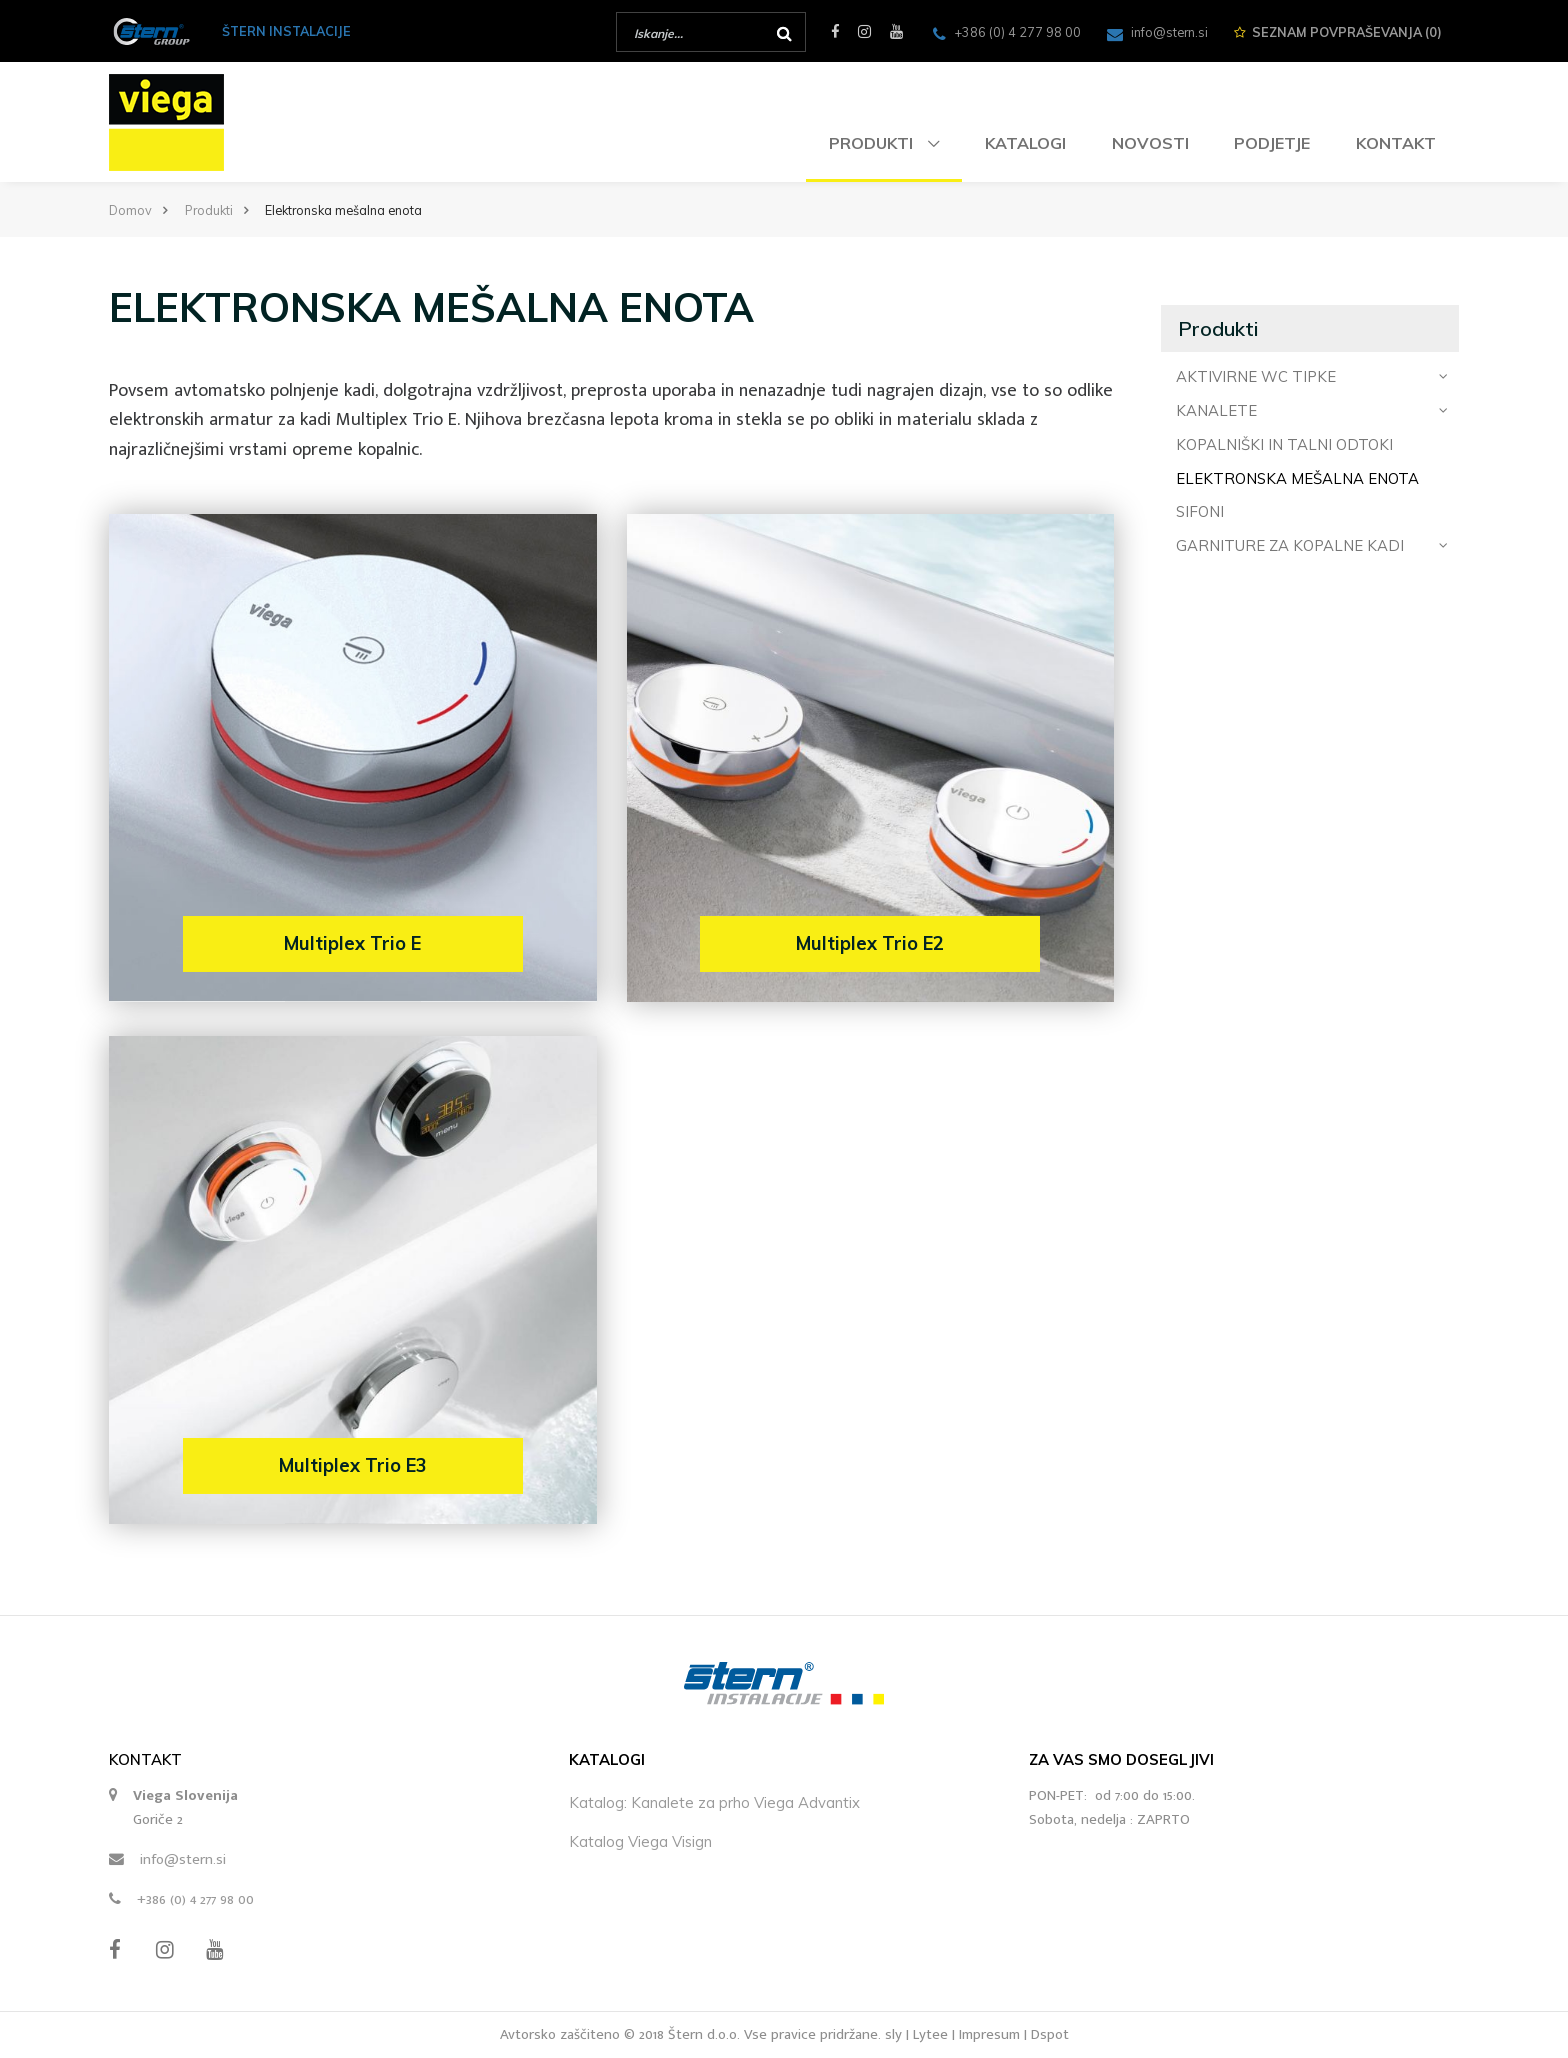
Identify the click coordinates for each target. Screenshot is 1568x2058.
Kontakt (1396, 143)
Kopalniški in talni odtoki (1284, 444)
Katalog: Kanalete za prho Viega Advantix (714, 1802)
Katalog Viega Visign (640, 1841)
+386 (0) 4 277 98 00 (195, 1899)
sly (893, 2034)
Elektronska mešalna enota (1297, 478)
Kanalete (1311, 410)
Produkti (873, 143)
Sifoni (1200, 511)
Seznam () (1338, 32)
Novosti (1150, 143)
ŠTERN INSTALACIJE (286, 31)
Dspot (1050, 2034)
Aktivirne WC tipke (1311, 376)
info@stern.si (183, 1859)
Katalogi (1025, 143)
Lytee (930, 2034)
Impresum (989, 2034)
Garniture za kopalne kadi (1311, 545)
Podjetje (1272, 143)
